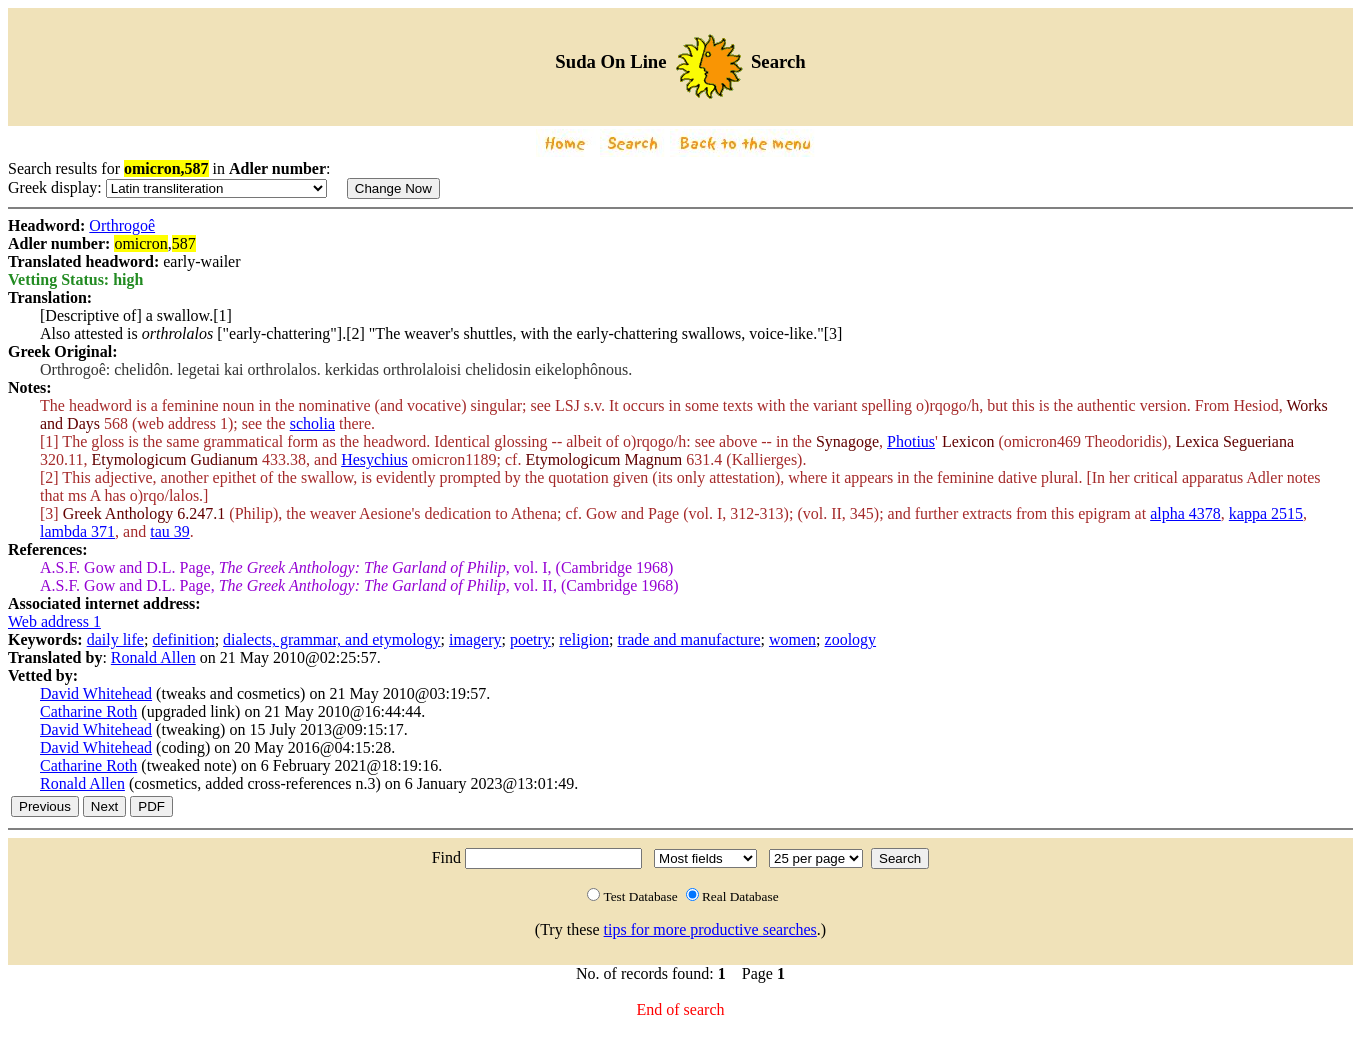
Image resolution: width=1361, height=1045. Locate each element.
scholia (312, 423)
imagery (475, 639)
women (792, 639)
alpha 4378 (1185, 513)
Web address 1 (54, 621)
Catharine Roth (88, 711)
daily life (115, 639)
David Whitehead (96, 693)
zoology (851, 639)
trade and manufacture (688, 639)
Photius (911, 441)
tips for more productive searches (710, 929)
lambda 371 (77, 531)
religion (584, 639)
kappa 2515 (1266, 513)
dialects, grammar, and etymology (332, 639)
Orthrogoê (122, 225)
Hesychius (374, 459)
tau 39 (170, 531)
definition (183, 639)
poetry (530, 639)
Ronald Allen (153, 657)
